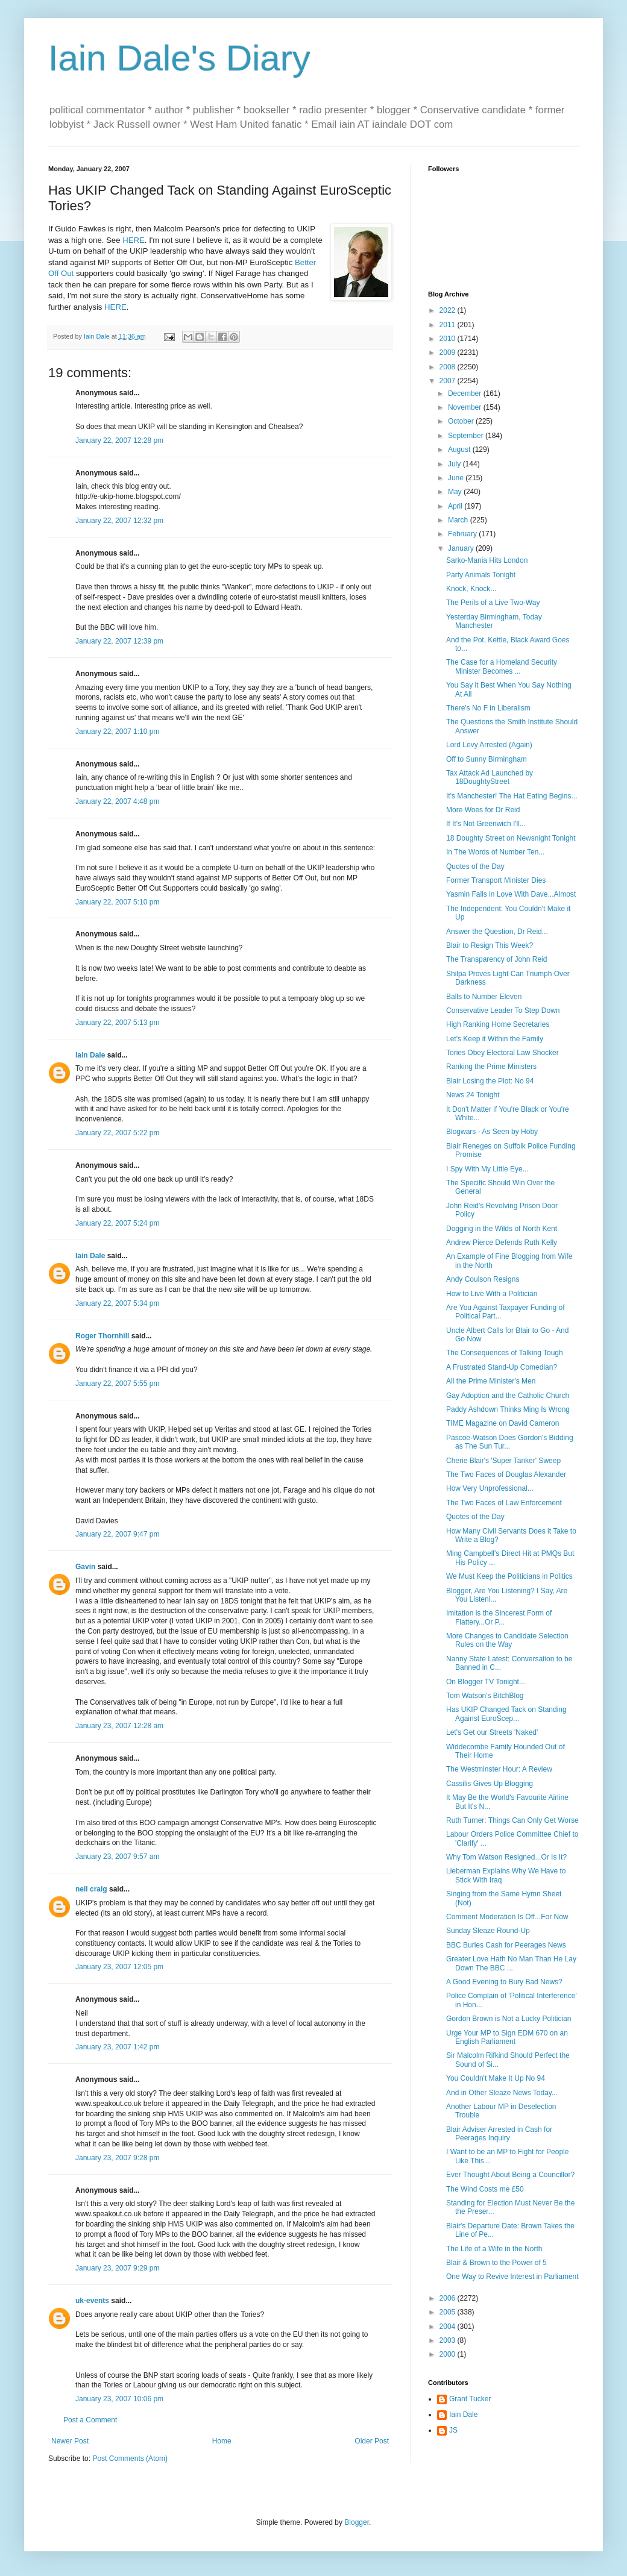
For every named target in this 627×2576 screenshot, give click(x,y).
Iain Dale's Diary (179, 58)
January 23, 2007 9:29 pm (117, 2268)
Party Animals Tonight (480, 575)
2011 (449, 325)
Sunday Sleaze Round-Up (488, 1930)
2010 (449, 338)
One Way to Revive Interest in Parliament (512, 2276)
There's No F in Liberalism (488, 708)
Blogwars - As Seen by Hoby (492, 1131)
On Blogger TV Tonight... (485, 1682)
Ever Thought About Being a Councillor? (510, 2174)
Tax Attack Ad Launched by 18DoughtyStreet (489, 777)
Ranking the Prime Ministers (491, 1066)
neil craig (91, 1889)
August (460, 449)
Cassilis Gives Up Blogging (489, 1783)
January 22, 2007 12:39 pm (119, 641)
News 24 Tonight (473, 1095)
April (456, 506)
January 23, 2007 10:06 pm (119, 2399)
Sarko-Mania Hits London (487, 560)
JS (453, 2430)
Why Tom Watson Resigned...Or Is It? (506, 1857)
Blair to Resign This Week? (489, 945)
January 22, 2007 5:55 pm (117, 1383)
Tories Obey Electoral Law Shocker (502, 1052)
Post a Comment (90, 2420)
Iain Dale (90, 1055)
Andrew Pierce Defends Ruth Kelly (501, 1242)
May (456, 491)
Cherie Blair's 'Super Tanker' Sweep (503, 1460)
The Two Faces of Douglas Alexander (506, 1474)
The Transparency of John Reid (496, 959)
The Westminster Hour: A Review (499, 1769)
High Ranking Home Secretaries (497, 1024)
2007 (449, 381)
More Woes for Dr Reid (483, 810)
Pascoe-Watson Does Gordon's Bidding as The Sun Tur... (509, 1442)
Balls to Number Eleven (483, 996)
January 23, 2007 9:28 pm (117, 2158)
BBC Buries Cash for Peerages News (506, 1945)
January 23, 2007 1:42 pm (117, 2047)
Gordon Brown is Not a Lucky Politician (508, 2018)
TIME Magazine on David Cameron (502, 1423)
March (459, 520)
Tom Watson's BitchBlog (485, 1695)
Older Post (371, 2441)
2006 (449, 2298)
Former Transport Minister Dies (496, 880)
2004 (449, 2326)
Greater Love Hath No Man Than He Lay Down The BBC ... (511, 1963)
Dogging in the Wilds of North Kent (501, 1228)
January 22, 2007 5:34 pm (117, 1303)
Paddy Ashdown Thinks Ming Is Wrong (508, 1409)
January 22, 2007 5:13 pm (117, 1022)
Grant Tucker (470, 2399)
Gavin (85, 1566)
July (455, 464)
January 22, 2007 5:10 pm (117, 902)
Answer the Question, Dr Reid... (497, 931)
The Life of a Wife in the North (494, 2249)
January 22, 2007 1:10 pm (117, 731)
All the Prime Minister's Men (490, 1381)
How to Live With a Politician (491, 1294)
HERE (133, 240)
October (462, 421)
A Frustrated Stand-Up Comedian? (501, 1367)
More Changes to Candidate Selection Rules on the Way (507, 1640)
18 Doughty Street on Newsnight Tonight (511, 838)
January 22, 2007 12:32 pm (119, 520)
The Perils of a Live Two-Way (493, 602)
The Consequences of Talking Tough (504, 1353)
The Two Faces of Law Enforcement (504, 1503)
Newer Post (70, 2441)
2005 (449, 2312)
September (466, 435)
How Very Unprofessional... (490, 1488)
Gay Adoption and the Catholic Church (507, 1395)
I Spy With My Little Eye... (487, 1169)
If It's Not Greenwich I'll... (486, 823)
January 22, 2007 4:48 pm (117, 801)
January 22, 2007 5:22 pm (117, 1133)
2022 (449, 310)
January (462, 548)
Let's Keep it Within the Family (494, 1039)
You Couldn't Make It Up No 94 (495, 2078)
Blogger (356, 2522)
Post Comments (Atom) (130, 2458)
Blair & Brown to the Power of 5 (496, 2262)
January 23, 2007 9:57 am (117, 1856)
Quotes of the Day (475, 866)
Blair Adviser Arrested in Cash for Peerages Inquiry (499, 2133)
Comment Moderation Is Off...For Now (507, 1917)
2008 (449, 367)
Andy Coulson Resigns (482, 1279)
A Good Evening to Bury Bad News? (504, 1982)
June (456, 478)
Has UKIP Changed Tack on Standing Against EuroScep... (506, 1713)
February (463, 534)
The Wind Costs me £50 (485, 2189)
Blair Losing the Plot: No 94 (490, 1081)
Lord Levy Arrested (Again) (489, 745)
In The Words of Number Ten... (495, 852)
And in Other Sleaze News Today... (502, 2093)
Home (222, 2441)
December (466, 393)
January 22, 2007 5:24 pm (117, 1223)
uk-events (92, 2300)
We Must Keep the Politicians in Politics (509, 1576)
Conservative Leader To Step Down (503, 1010)
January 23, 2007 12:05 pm (119, 1967)
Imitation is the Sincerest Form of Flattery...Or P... (499, 1617)
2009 (449, 352)
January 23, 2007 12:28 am (119, 1726)
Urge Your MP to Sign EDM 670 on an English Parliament (507, 2037)
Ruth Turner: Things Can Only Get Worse (512, 1820)
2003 (449, 2340)
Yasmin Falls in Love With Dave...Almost (511, 894)
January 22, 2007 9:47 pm (117, 1534)
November (466, 407)
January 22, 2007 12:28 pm (119, 440)
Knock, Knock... (471, 588)
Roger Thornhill (102, 1336)
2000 (449, 2354)
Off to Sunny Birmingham (486, 759)
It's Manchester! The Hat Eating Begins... (512, 796)
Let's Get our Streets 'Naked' (492, 1732)
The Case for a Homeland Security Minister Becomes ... (501, 666)
